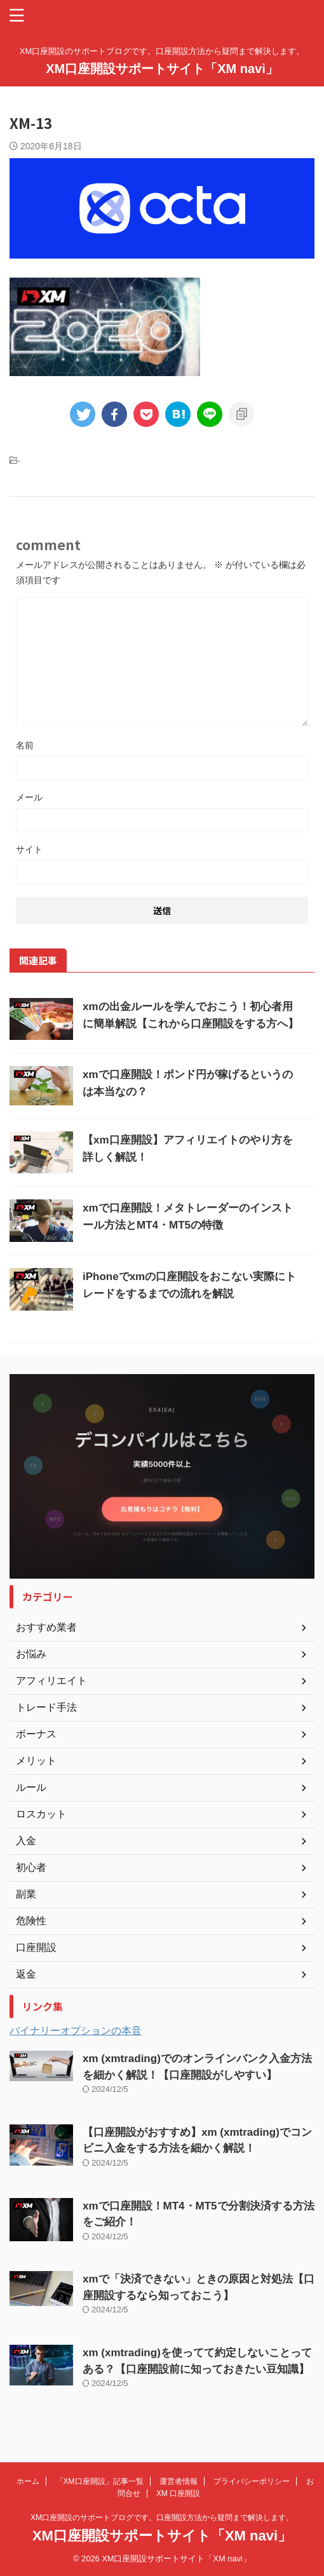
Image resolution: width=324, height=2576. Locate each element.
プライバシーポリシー (251, 2481)
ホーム (28, 2481)
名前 (25, 745)
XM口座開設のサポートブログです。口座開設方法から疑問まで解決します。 (162, 2517)
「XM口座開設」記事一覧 (100, 2481)
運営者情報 (178, 2481)
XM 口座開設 (178, 2493)
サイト (29, 849)
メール (29, 797)
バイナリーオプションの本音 (76, 2030)
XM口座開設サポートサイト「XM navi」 (162, 69)
